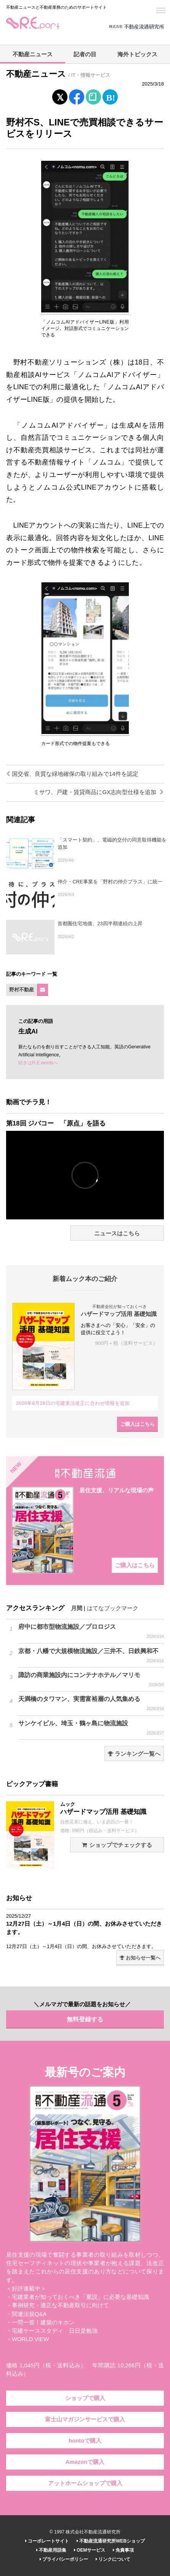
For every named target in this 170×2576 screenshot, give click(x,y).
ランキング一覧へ (134, 1754)
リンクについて (113, 2559)
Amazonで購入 (85, 2462)
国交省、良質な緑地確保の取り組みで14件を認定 (72, 774)
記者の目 (85, 54)
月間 (76, 1608)
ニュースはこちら (117, 1233)
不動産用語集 (51, 2550)
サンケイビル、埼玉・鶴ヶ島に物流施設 (91, 1728)
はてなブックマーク (112, 1608)
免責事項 (123, 2550)
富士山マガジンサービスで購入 (85, 2419)
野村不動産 (21, 989)
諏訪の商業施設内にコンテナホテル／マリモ (91, 1680)
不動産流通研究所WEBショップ (111, 2541)
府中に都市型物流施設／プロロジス (91, 1631)
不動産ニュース (33, 54)
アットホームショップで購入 (85, 2483)
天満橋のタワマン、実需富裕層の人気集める (91, 1704)
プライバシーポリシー (64, 2559)
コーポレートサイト (47, 2541)
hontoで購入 (85, 2441)
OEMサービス (90, 2550)
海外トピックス (137, 54)
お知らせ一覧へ (140, 1958)
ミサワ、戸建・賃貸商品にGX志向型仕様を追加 (99, 792)
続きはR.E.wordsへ (38, 1062)
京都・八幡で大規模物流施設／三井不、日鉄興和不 (91, 1656)
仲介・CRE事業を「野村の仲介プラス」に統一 (110, 882)
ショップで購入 (85, 2398)
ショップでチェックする (117, 1845)
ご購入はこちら (137, 1424)
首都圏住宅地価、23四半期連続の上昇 (100, 923)
